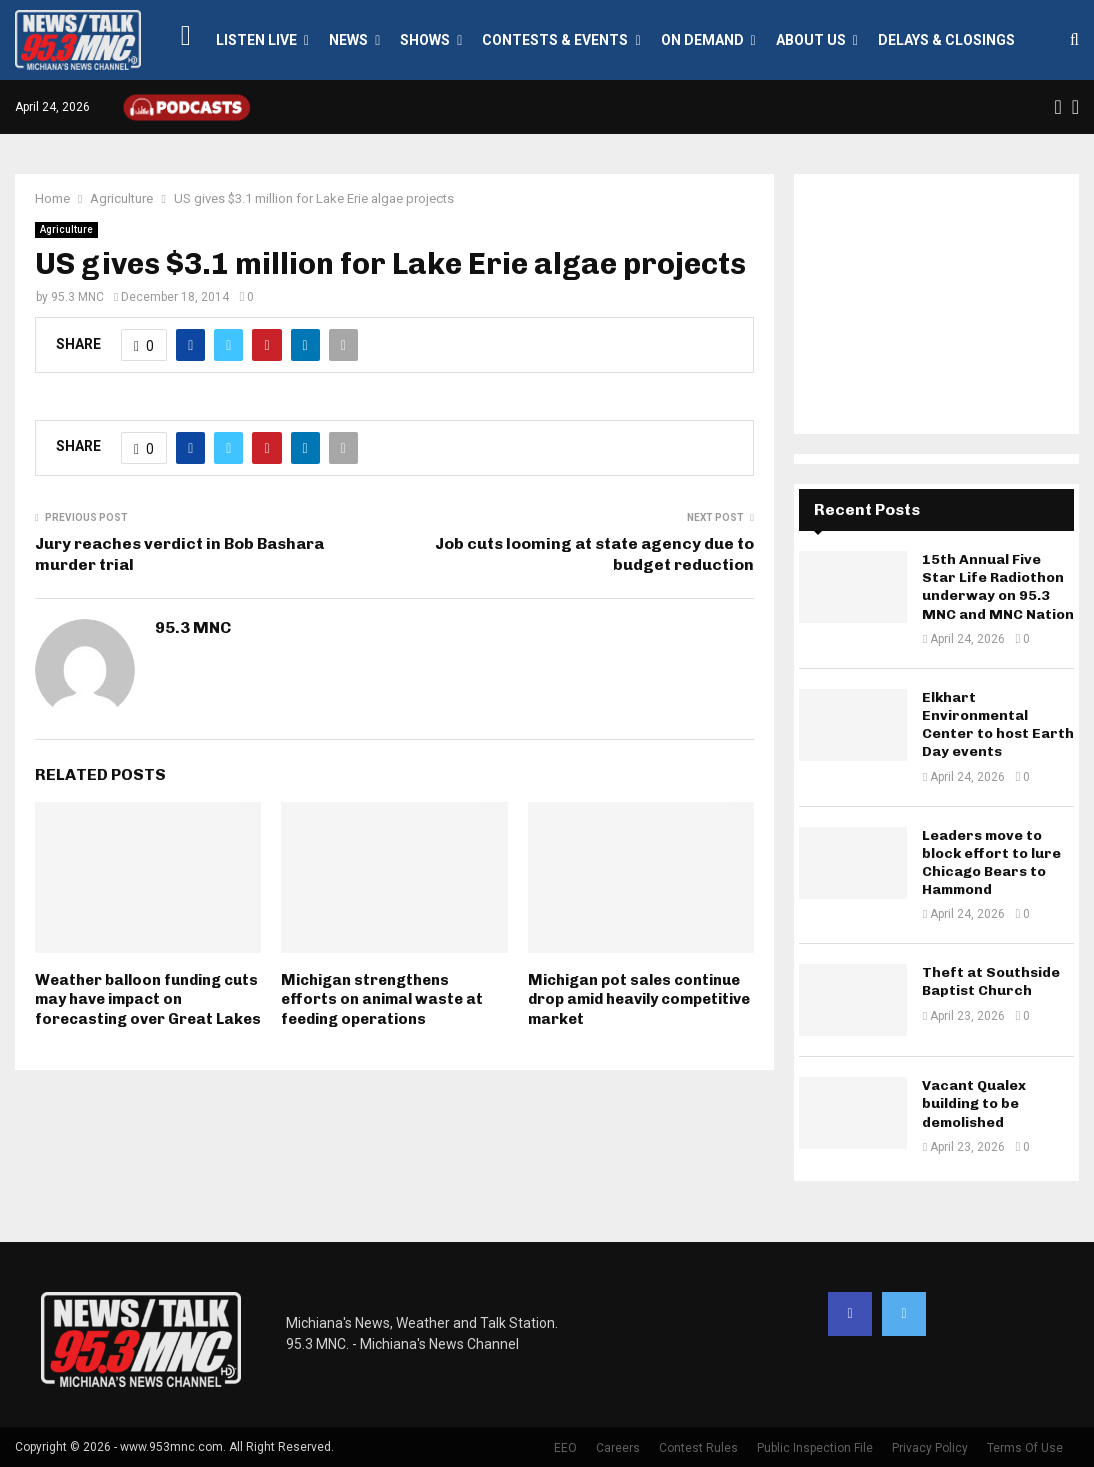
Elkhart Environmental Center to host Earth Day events (998, 725)
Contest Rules (698, 1448)
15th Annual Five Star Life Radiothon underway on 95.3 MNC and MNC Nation (998, 587)
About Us (811, 40)
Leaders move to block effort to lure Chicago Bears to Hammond (991, 863)
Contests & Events (555, 40)
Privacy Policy (930, 1448)
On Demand (702, 40)
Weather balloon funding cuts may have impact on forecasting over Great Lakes (148, 999)
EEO (565, 1448)
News (348, 40)
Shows (425, 40)
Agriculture (66, 229)
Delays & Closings (946, 40)
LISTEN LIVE (256, 40)
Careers (618, 1448)
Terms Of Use (1025, 1448)
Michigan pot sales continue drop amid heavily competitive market (639, 999)
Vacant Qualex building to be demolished (974, 1103)
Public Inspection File (815, 1448)
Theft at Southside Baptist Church (991, 981)
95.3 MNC (77, 297)
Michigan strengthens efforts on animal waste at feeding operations (382, 999)
